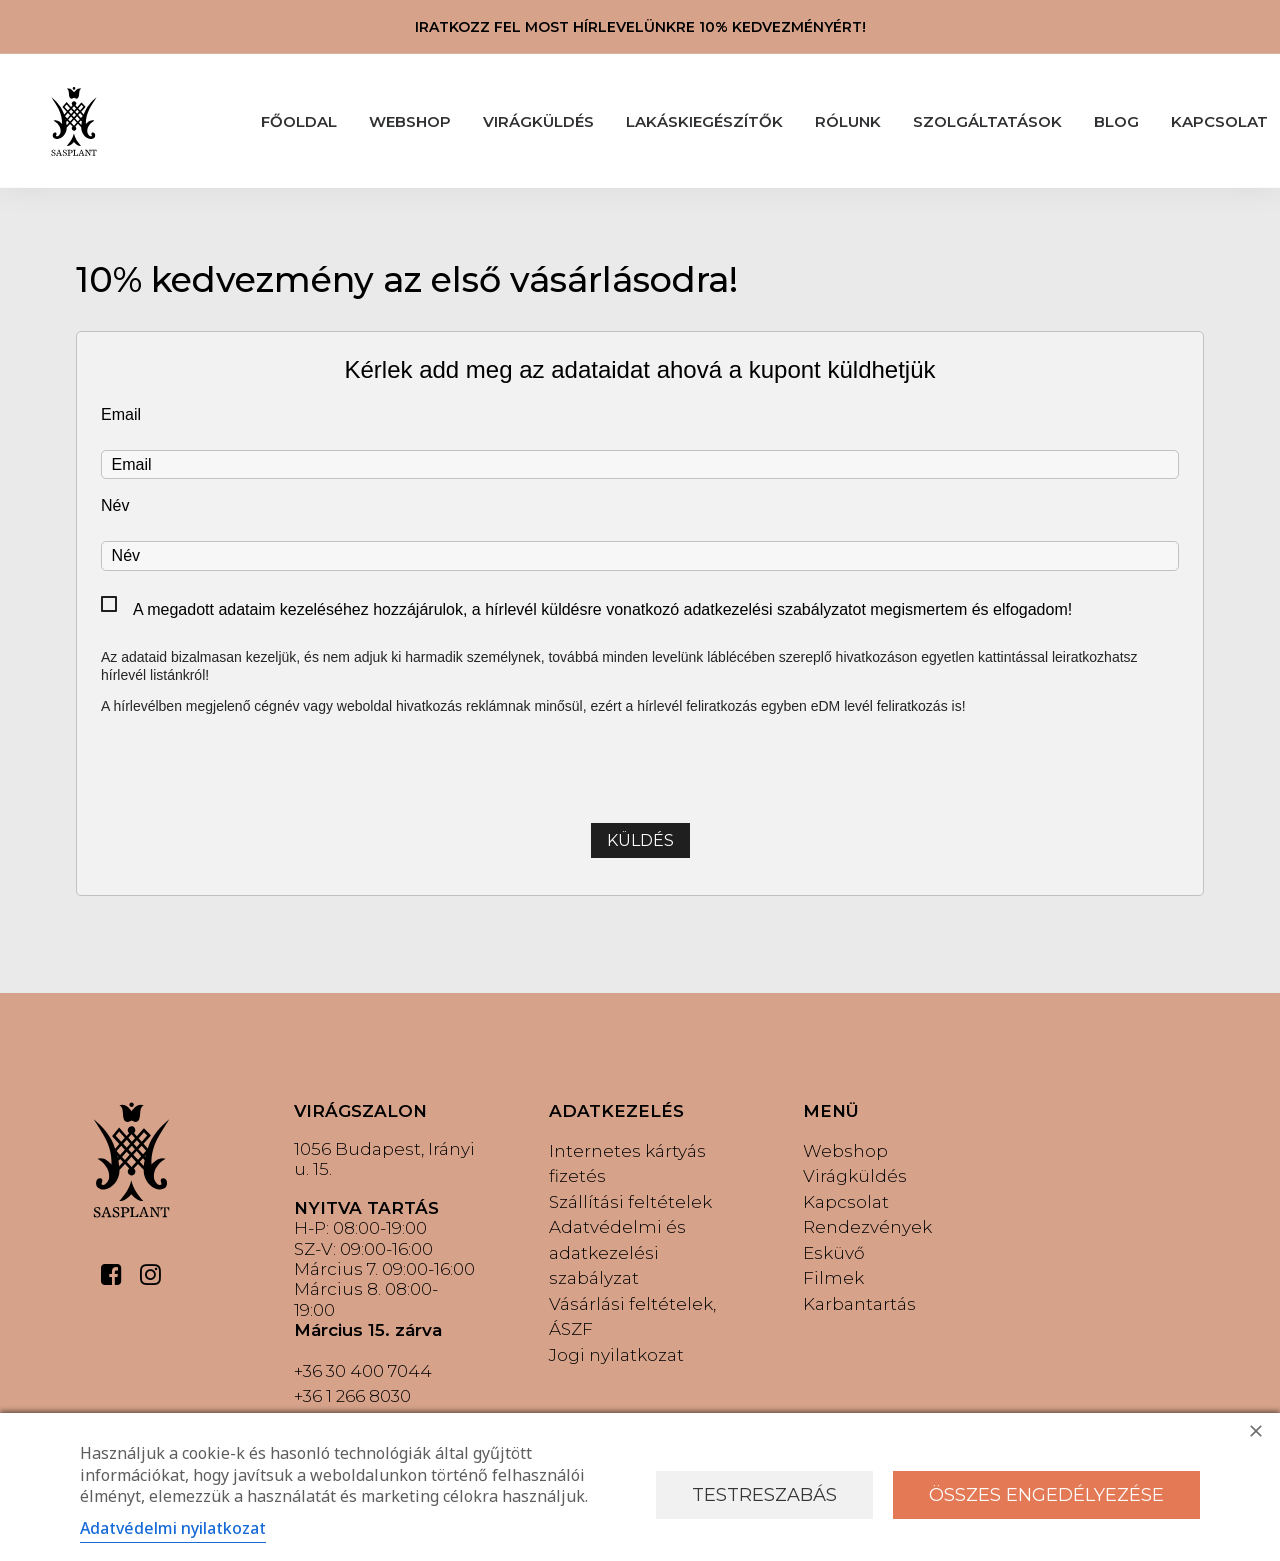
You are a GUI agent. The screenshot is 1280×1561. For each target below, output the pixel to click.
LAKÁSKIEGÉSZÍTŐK (704, 121)
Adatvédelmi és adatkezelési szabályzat (617, 1252)
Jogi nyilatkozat (616, 1355)
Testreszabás (764, 1495)
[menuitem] (299, 121)
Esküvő (834, 1253)
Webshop (845, 1151)
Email (121, 414)
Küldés (640, 840)
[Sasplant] (74, 121)
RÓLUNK (848, 121)
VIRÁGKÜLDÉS (538, 121)
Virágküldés (855, 1176)
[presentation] (640, 767)
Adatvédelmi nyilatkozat (173, 1528)
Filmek (833, 1278)
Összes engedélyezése (1046, 1495)
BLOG (1116, 121)
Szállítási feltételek (630, 1202)
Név (115, 505)
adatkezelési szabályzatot (775, 609)
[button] (111, 1279)
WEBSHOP (410, 121)
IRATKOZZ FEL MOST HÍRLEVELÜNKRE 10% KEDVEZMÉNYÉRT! (640, 27)
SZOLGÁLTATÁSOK (987, 121)
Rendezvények (867, 1227)
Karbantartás (859, 1304)
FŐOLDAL (299, 121)
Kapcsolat (846, 1202)
